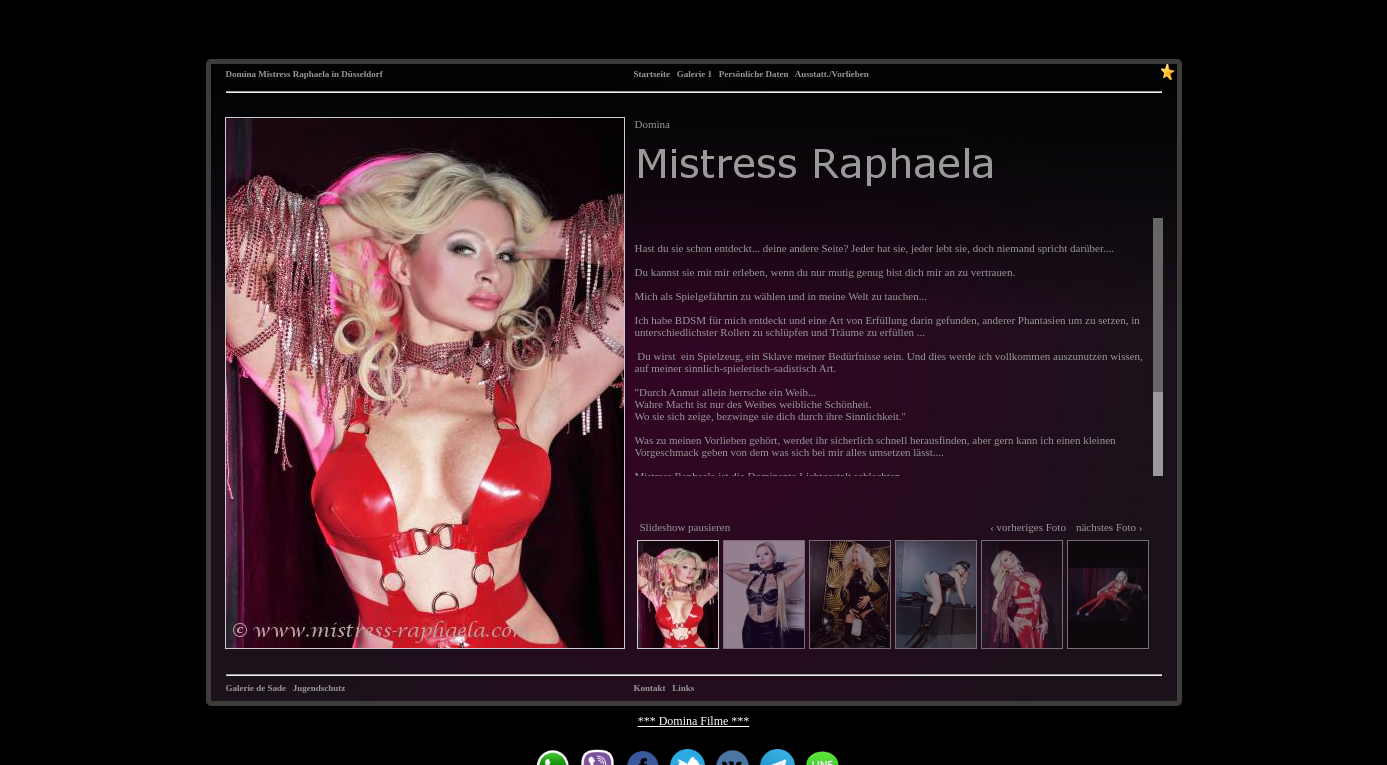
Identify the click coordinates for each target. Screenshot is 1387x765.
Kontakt (650, 688)
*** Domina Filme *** (694, 721)
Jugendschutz (319, 688)
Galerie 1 (694, 74)
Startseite (652, 74)
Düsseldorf (362, 74)
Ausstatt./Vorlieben (832, 74)
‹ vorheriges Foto (1028, 527)
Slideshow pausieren (685, 527)
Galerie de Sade (256, 688)
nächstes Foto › (1109, 527)
